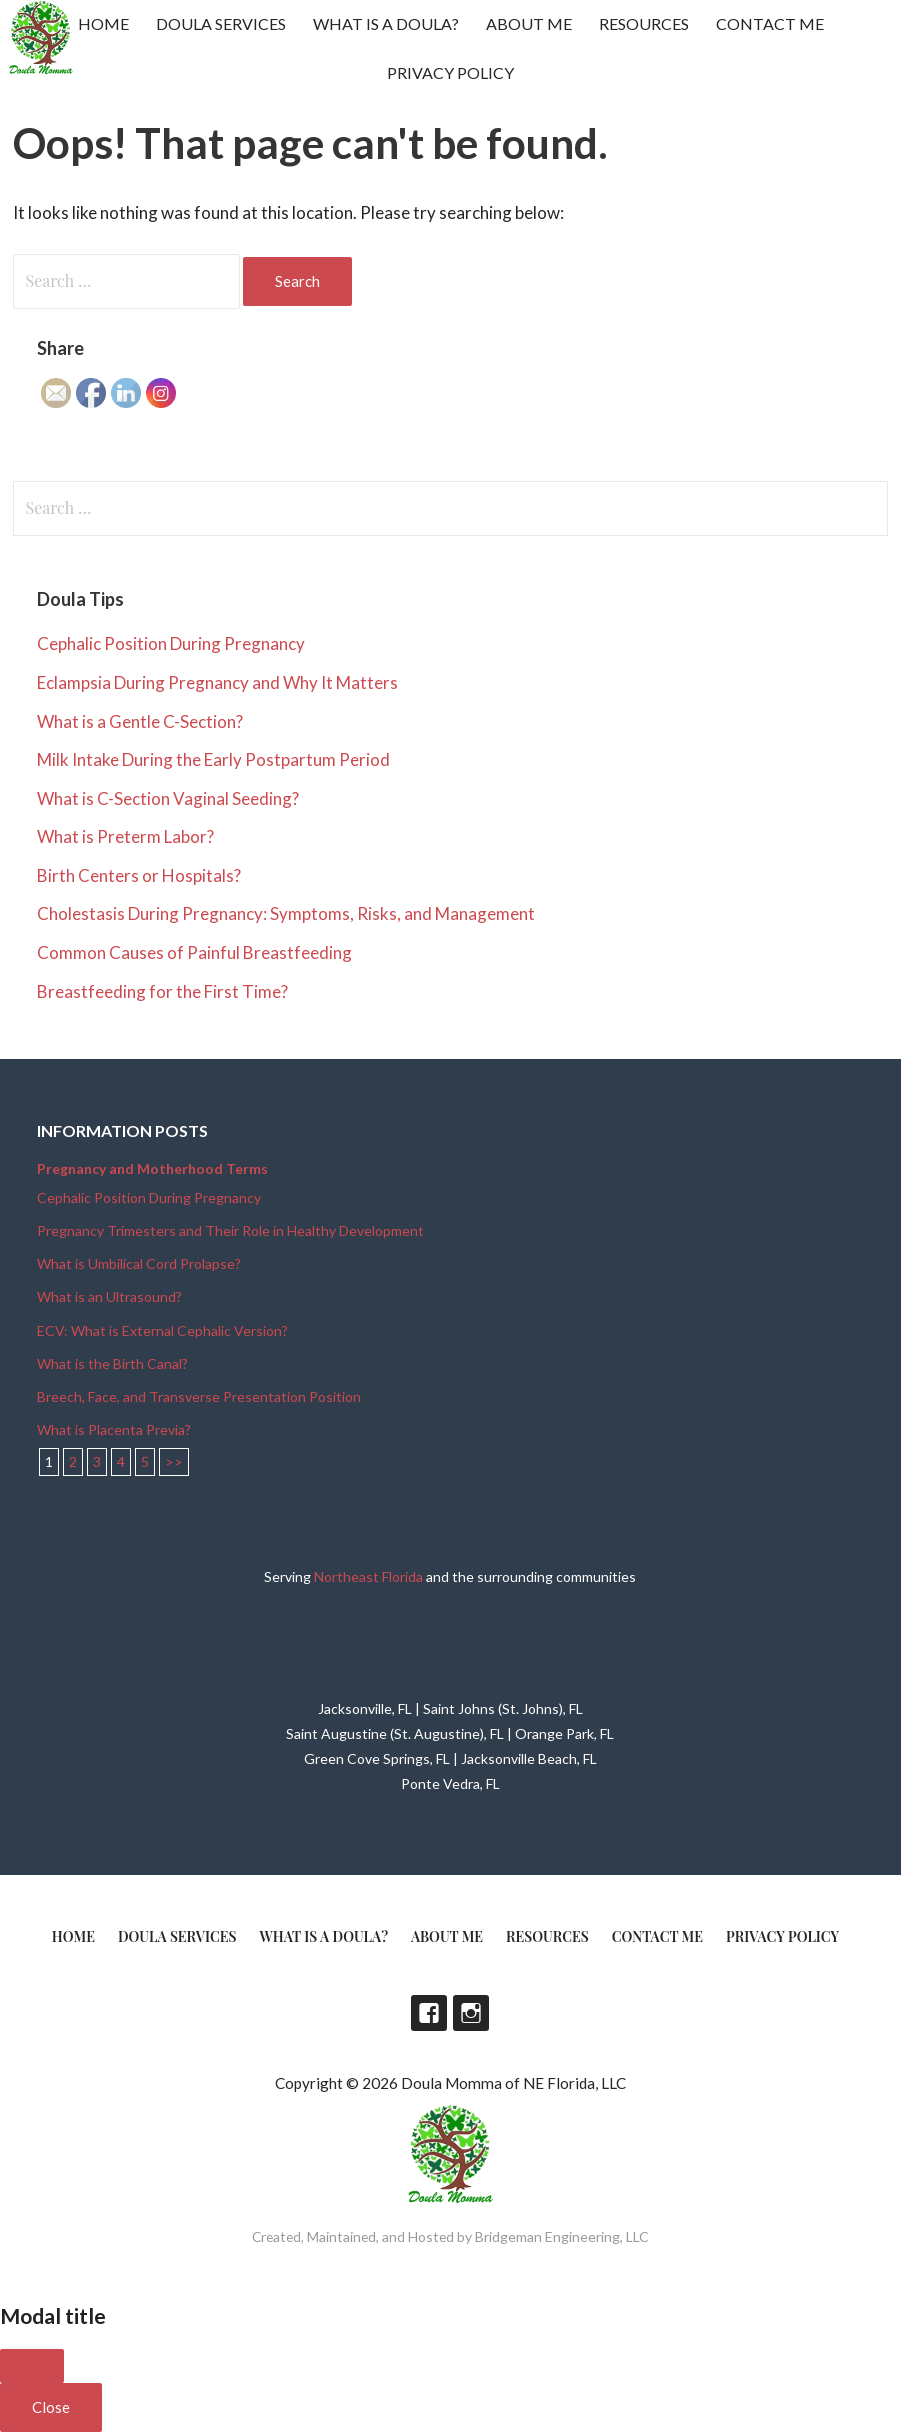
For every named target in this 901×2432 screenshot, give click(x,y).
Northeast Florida (368, 1576)
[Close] (32, 2366)
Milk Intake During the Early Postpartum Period (213, 759)
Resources (644, 23)
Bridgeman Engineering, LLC (562, 2236)
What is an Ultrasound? (109, 1296)
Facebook (429, 2013)
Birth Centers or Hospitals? (139, 875)
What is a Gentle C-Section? (140, 721)
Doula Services (221, 23)
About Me (529, 23)
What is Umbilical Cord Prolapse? (139, 1263)
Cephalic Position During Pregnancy (171, 643)
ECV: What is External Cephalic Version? (162, 1330)
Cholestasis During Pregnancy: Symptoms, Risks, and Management (286, 913)
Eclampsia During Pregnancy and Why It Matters (217, 682)
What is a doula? (386, 23)
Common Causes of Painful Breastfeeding (194, 952)
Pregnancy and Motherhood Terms (152, 1168)
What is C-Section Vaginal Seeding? (168, 798)
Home (103, 23)
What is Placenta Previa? (114, 1429)
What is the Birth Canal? (112, 1363)
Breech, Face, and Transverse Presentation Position (199, 1396)
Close (51, 2407)
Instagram (471, 2013)
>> (174, 1461)
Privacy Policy (450, 72)
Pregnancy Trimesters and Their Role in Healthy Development (230, 1230)
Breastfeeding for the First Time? (162, 991)
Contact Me (770, 23)
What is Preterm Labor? (125, 836)
